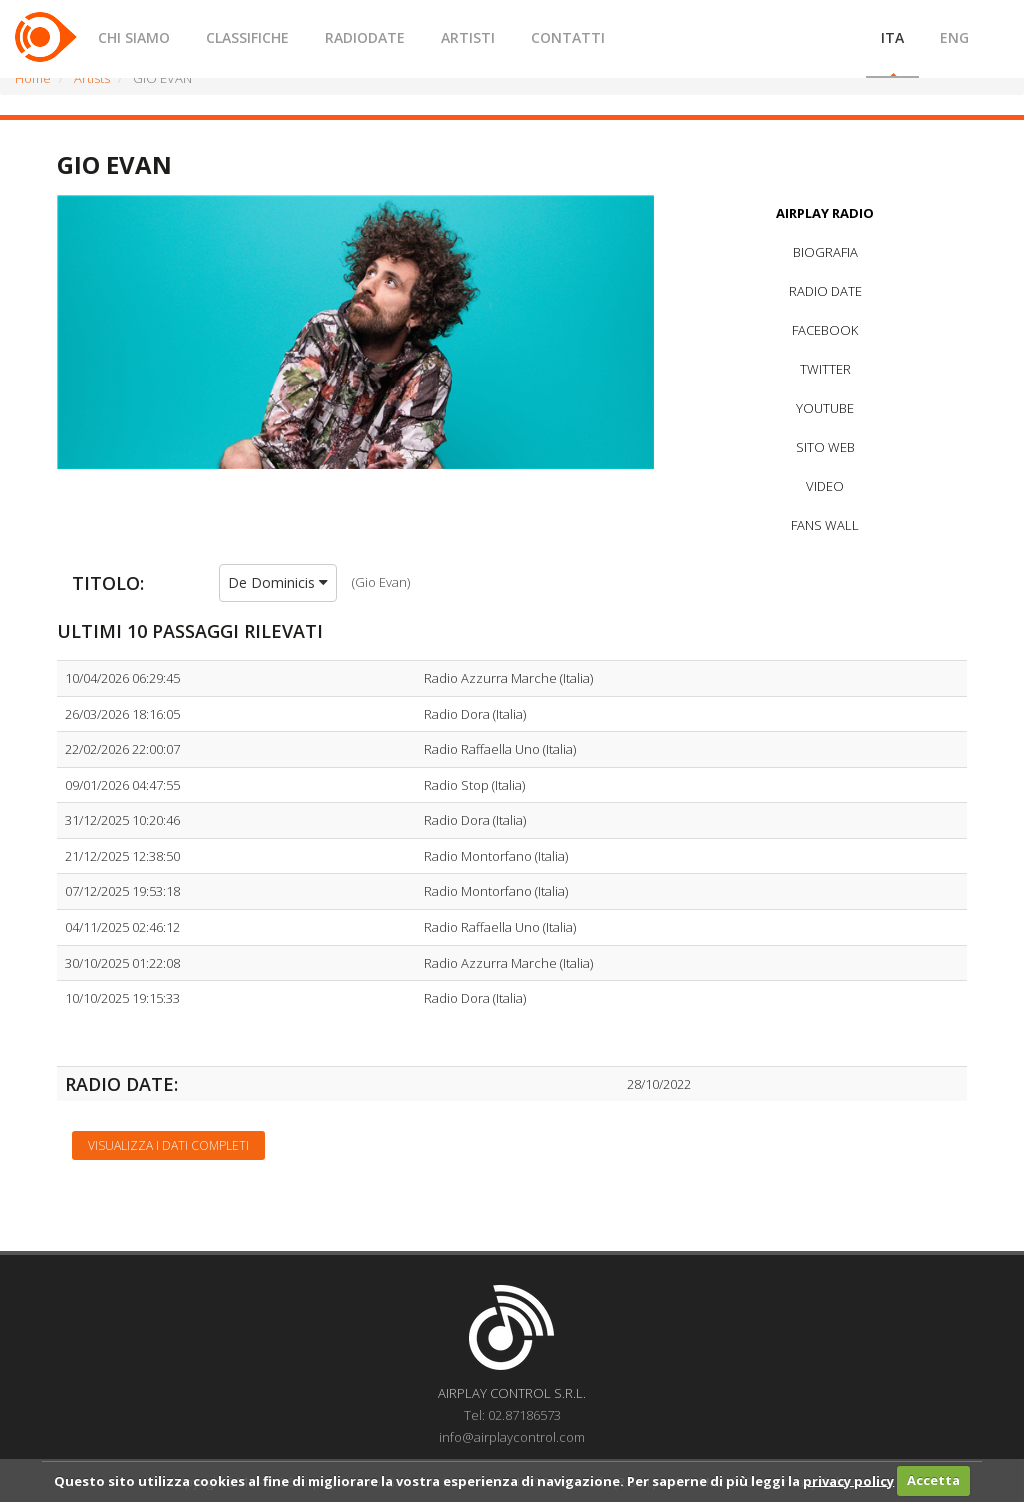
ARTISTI (468, 37)
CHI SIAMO (134, 37)
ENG (954, 37)
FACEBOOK (825, 330)
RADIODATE (365, 37)
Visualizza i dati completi (168, 1145)
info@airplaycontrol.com (512, 1437)
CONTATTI (568, 37)
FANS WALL (825, 525)
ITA (892, 37)
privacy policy (848, 1480)
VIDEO (825, 486)
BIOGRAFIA (825, 252)
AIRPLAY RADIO (825, 213)
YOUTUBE (825, 408)
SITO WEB (825, 447)
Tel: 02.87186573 (512, 1415)
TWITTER (825, 369)
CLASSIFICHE (247, 37)
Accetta (933, 1480)
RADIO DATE (825, 291)
